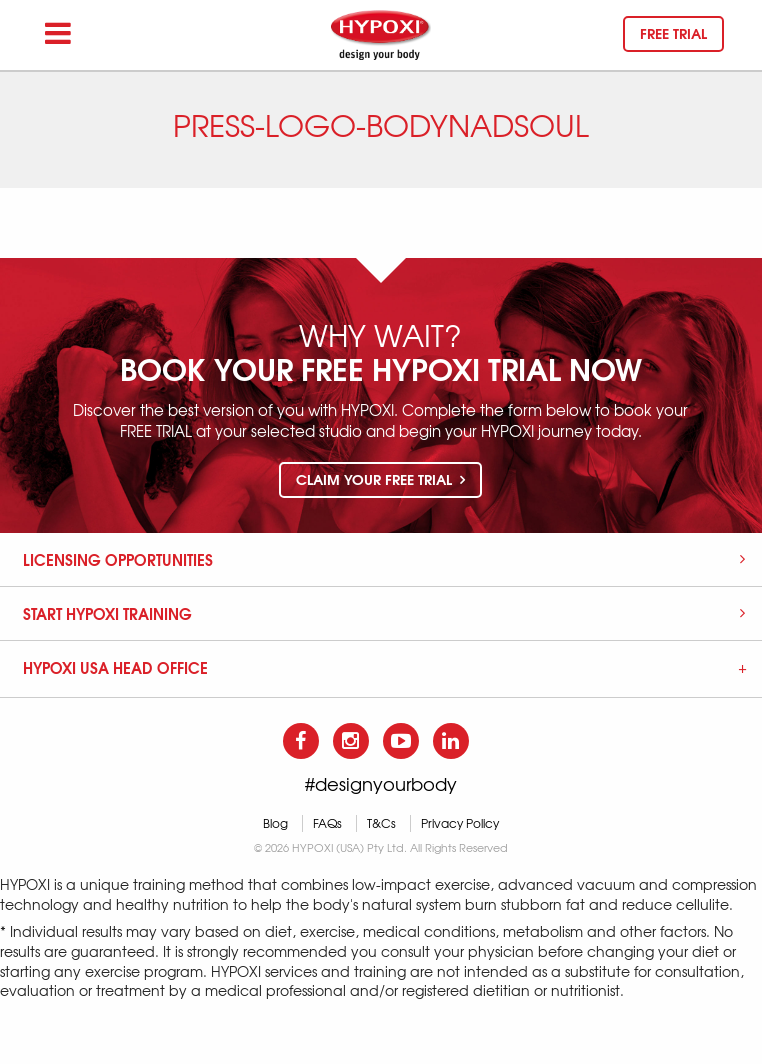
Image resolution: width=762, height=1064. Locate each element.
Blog (275, 823)
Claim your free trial (380, 479)
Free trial (673, 33)
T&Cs (381, 823)
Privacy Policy (460, 823)
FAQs (327, 823)
